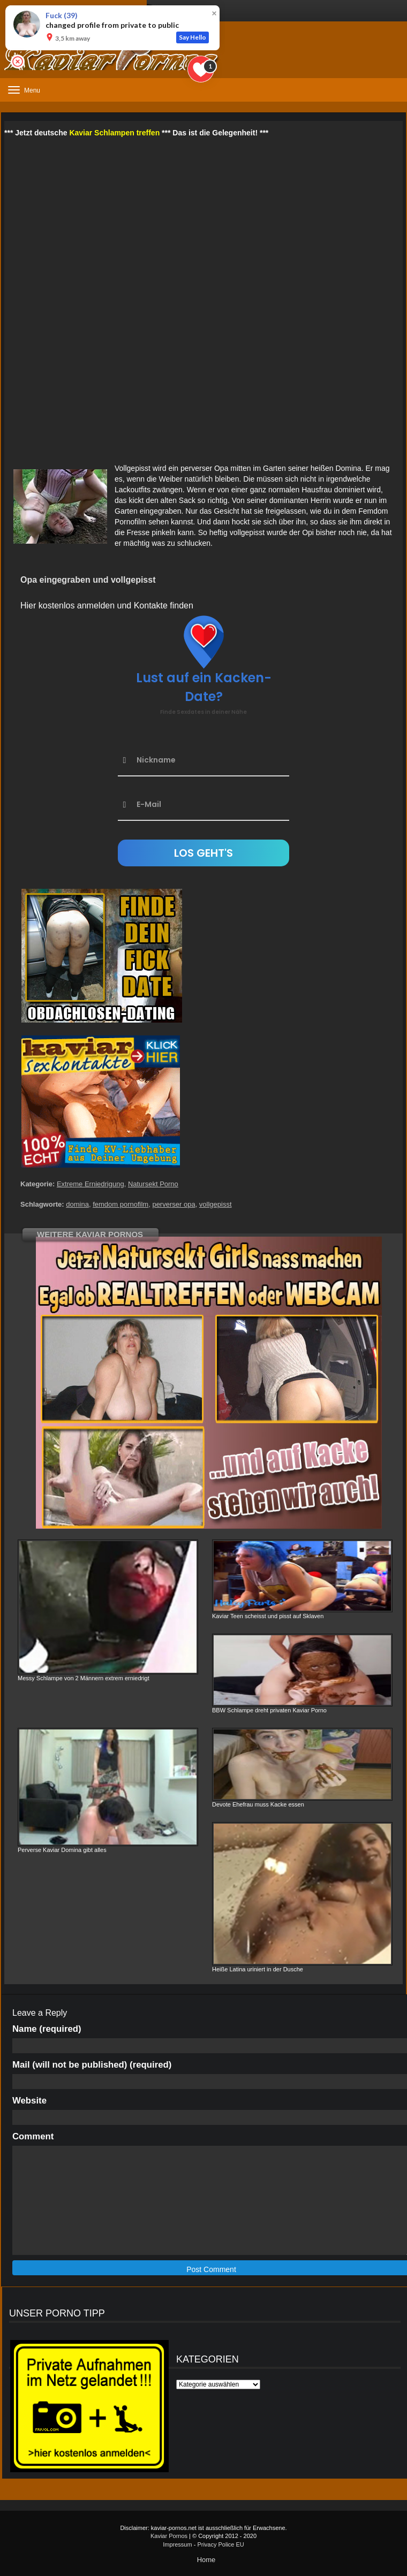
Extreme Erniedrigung (90, 1184)
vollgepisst (215, 1204)
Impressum (177, 2544)
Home (206, 2560)
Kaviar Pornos (168, 2536)
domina (77, 1204)
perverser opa (173, 1204)
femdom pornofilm (120, 1204)
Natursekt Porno (153, 1184)
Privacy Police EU (220, 2544)
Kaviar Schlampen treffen (114, 132)
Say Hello (192, 37)
